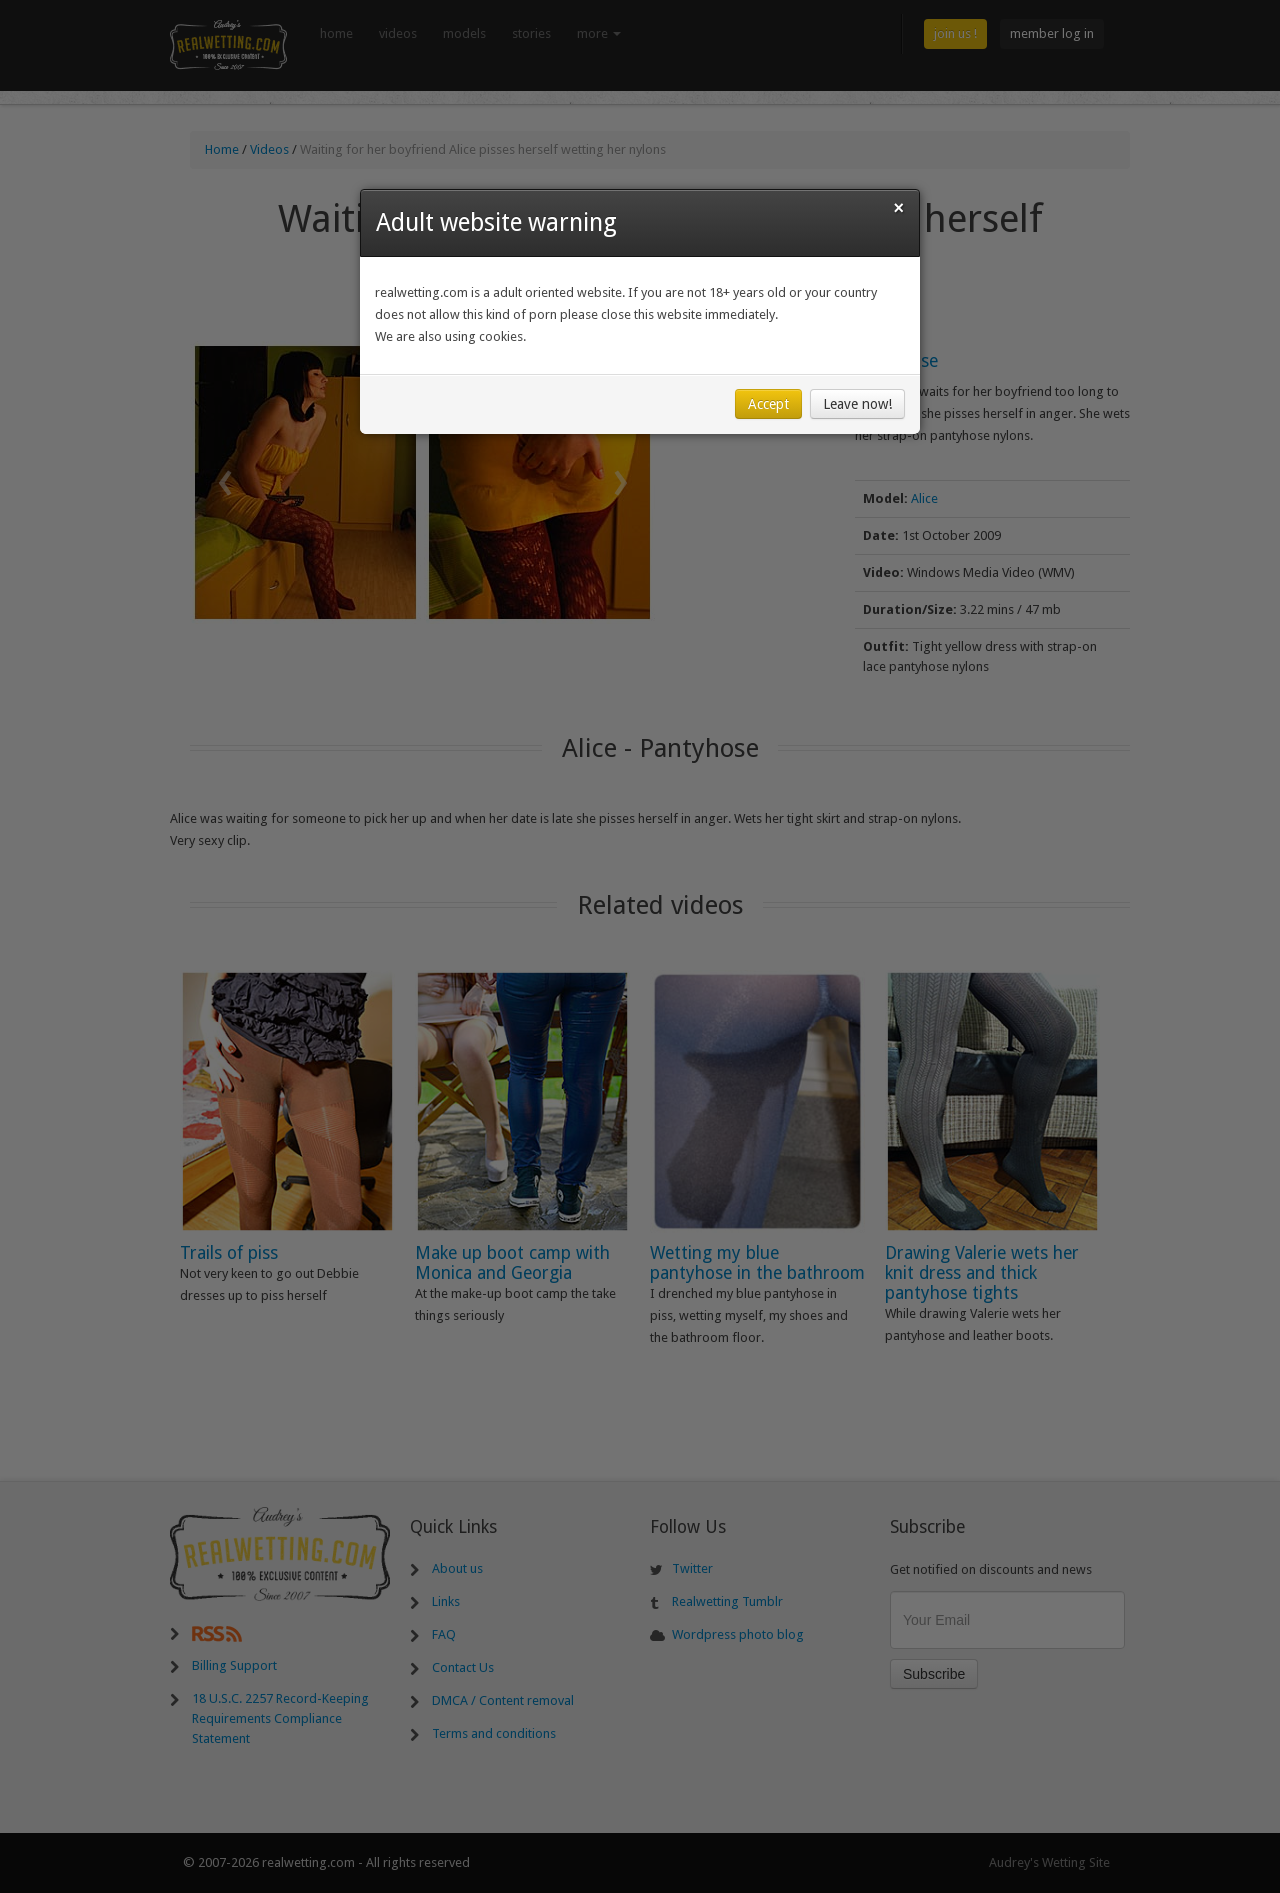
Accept (768, 404)
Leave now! (857, 404)
